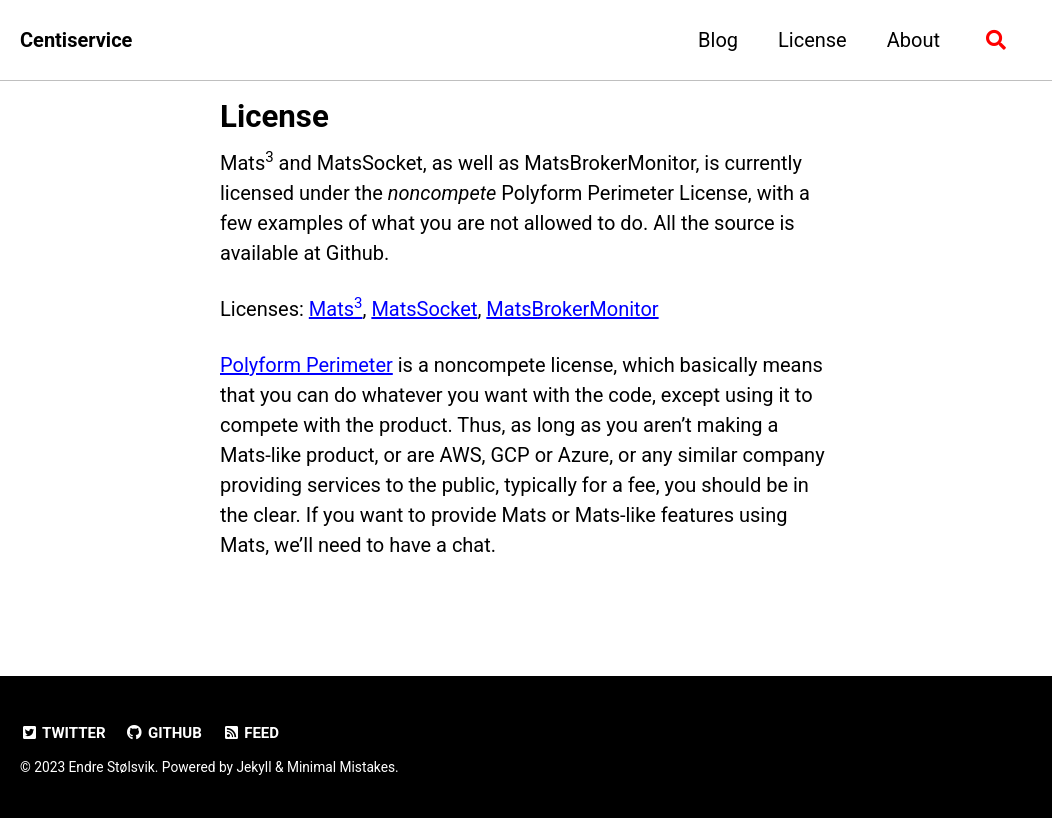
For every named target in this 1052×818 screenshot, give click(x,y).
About (913, 40)
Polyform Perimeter (306, 365)
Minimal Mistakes (341, 767)
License (812, 40)
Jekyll (253, 767)
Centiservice (76, 40)
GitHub (164, 733)
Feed (250, 733)
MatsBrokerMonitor (572, 309)
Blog (718, 40)
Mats (336, 309)
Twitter (63, 733)
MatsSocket (424, 309)
